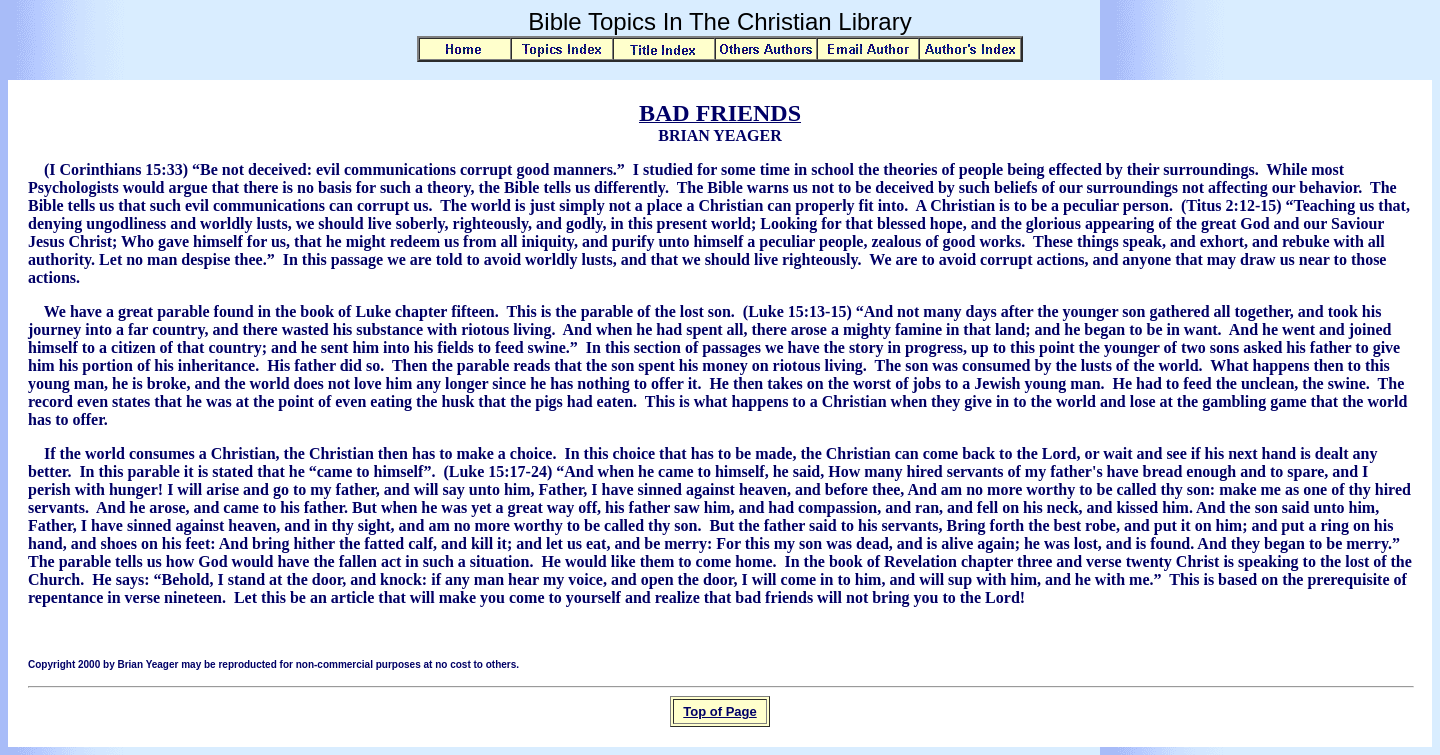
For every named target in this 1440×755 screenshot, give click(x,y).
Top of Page (719, 711)
